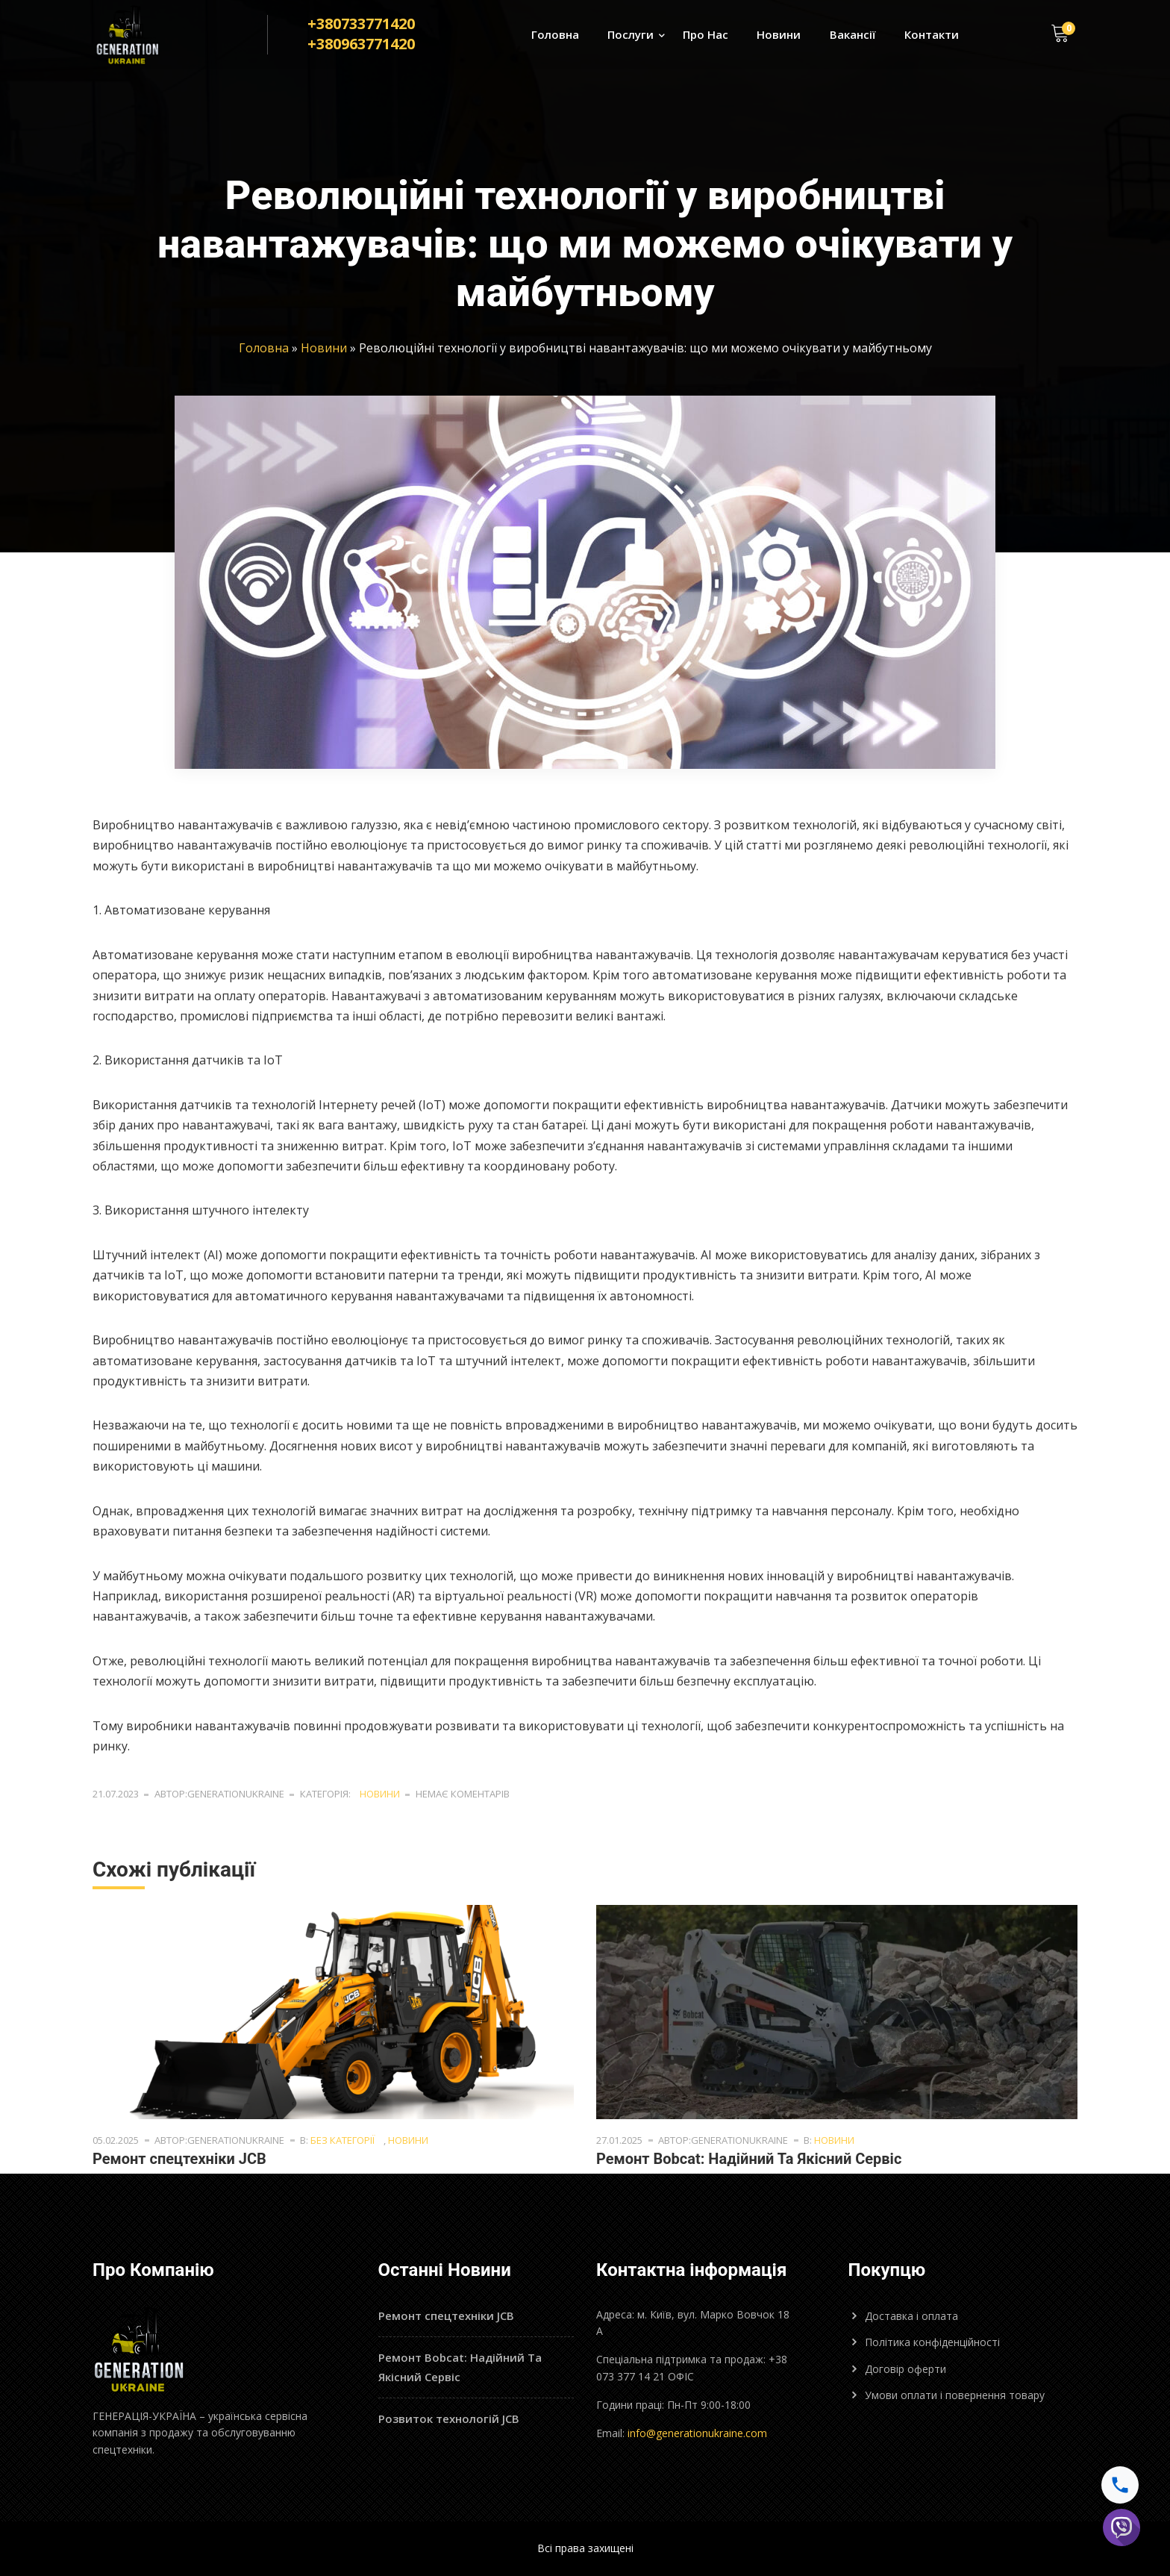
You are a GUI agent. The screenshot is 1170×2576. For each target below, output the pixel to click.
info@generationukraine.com (697, 2433)
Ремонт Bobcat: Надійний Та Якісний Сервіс (748, 2159)
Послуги (630, 34)
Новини (779, 34)
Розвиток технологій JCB (448, 2418)
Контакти (931, 34)
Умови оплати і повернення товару (955, 2395)
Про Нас (705, 34)
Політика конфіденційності (932, 2342)
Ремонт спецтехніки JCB (179, 2159)
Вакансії (853, 34)
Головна (555, 34)
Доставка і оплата (911, 2316)
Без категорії (342, 2140)
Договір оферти (905, 2369)
